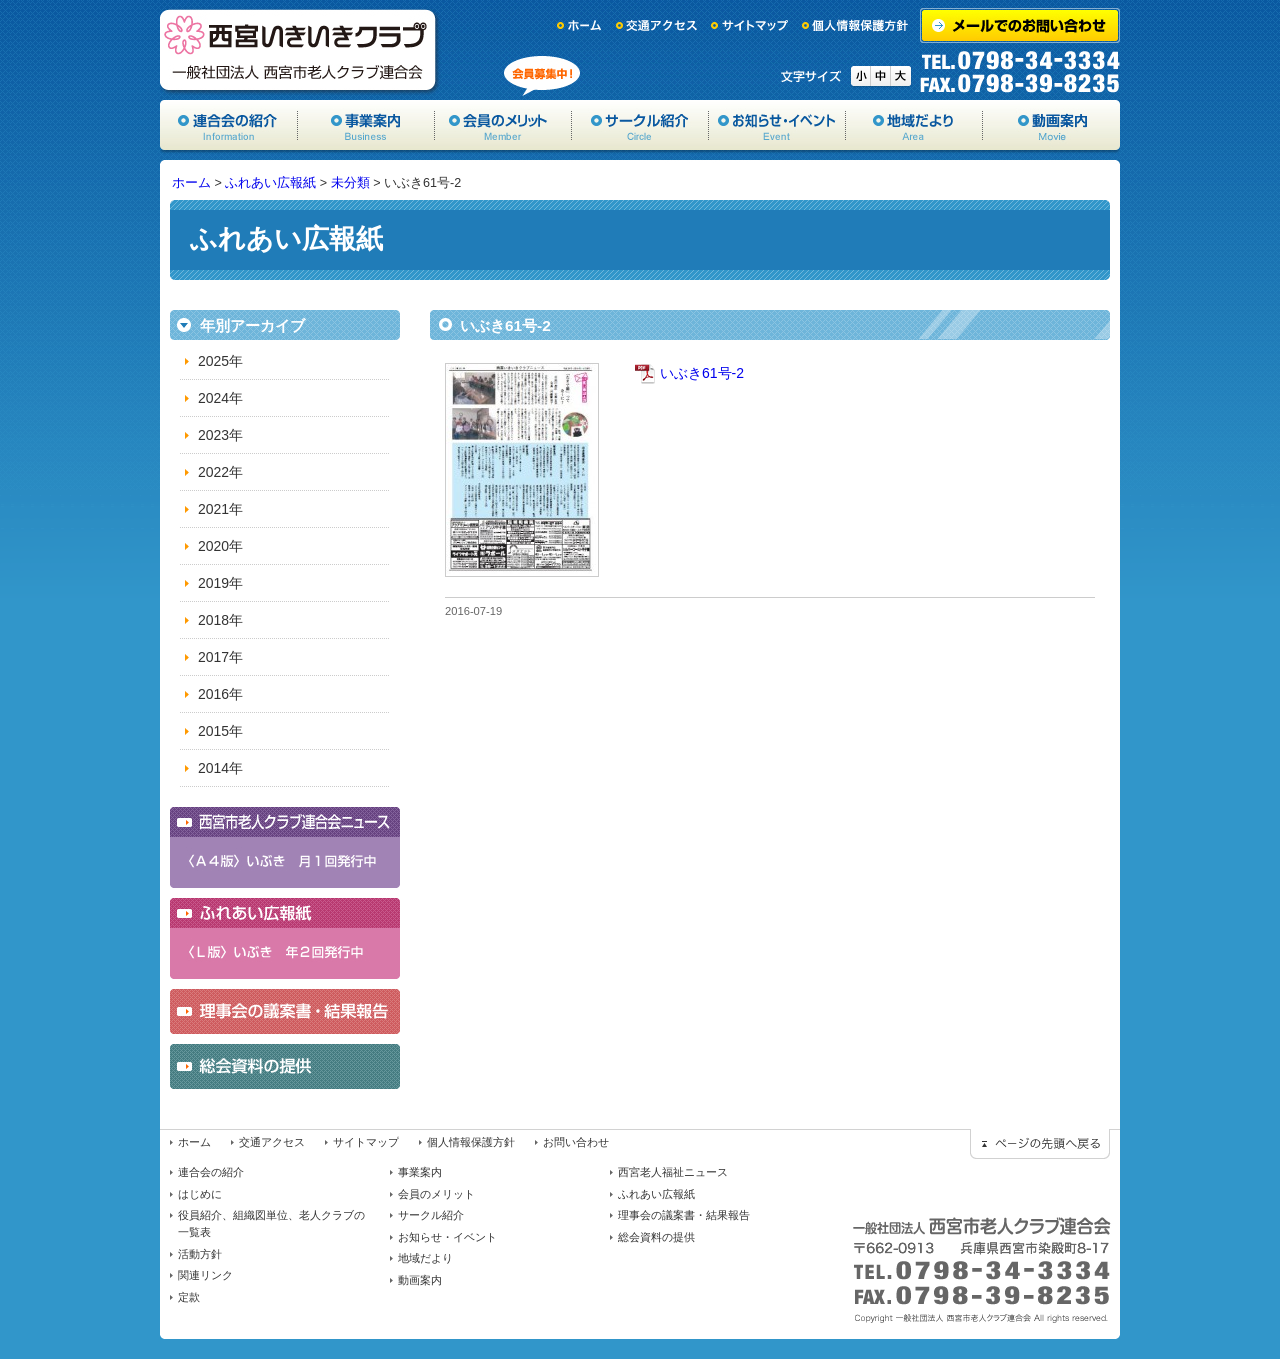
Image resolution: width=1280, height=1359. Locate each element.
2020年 (220, 546)
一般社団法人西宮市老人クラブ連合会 (300, 50)
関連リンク (205, 1275)
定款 (189, 1297)
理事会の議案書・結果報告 (684, 1215)
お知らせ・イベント (777, 125)
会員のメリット (503, 125)
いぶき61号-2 (702, 373)
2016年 (220, 694)
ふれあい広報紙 (270, 183)
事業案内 (366, 125)
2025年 (220, 361)
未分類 (350, 183)
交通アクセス (657, 25)
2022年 (220, 472)
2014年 (220, 768)
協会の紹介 (229, 125)
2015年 (220, 731)
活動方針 (200, 1254)
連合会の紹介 (211, 1172)
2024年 (220, 398)
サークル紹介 (640, 125)
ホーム (580, 25)
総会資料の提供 (656, 1237)
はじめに (200, 1194)
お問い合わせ (576, 1142)
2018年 (220, 620)
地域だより (914, 125)
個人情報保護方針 (856, 25)
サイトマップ (750, 25)
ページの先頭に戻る (1040, 1144)
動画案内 (1051, 125)
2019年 (220, 583)
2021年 (220, 509)
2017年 (220, 657)
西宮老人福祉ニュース (673, 1172)
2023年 (220, 435)
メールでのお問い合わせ (1020, 25)
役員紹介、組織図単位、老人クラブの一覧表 (271, 1223)
